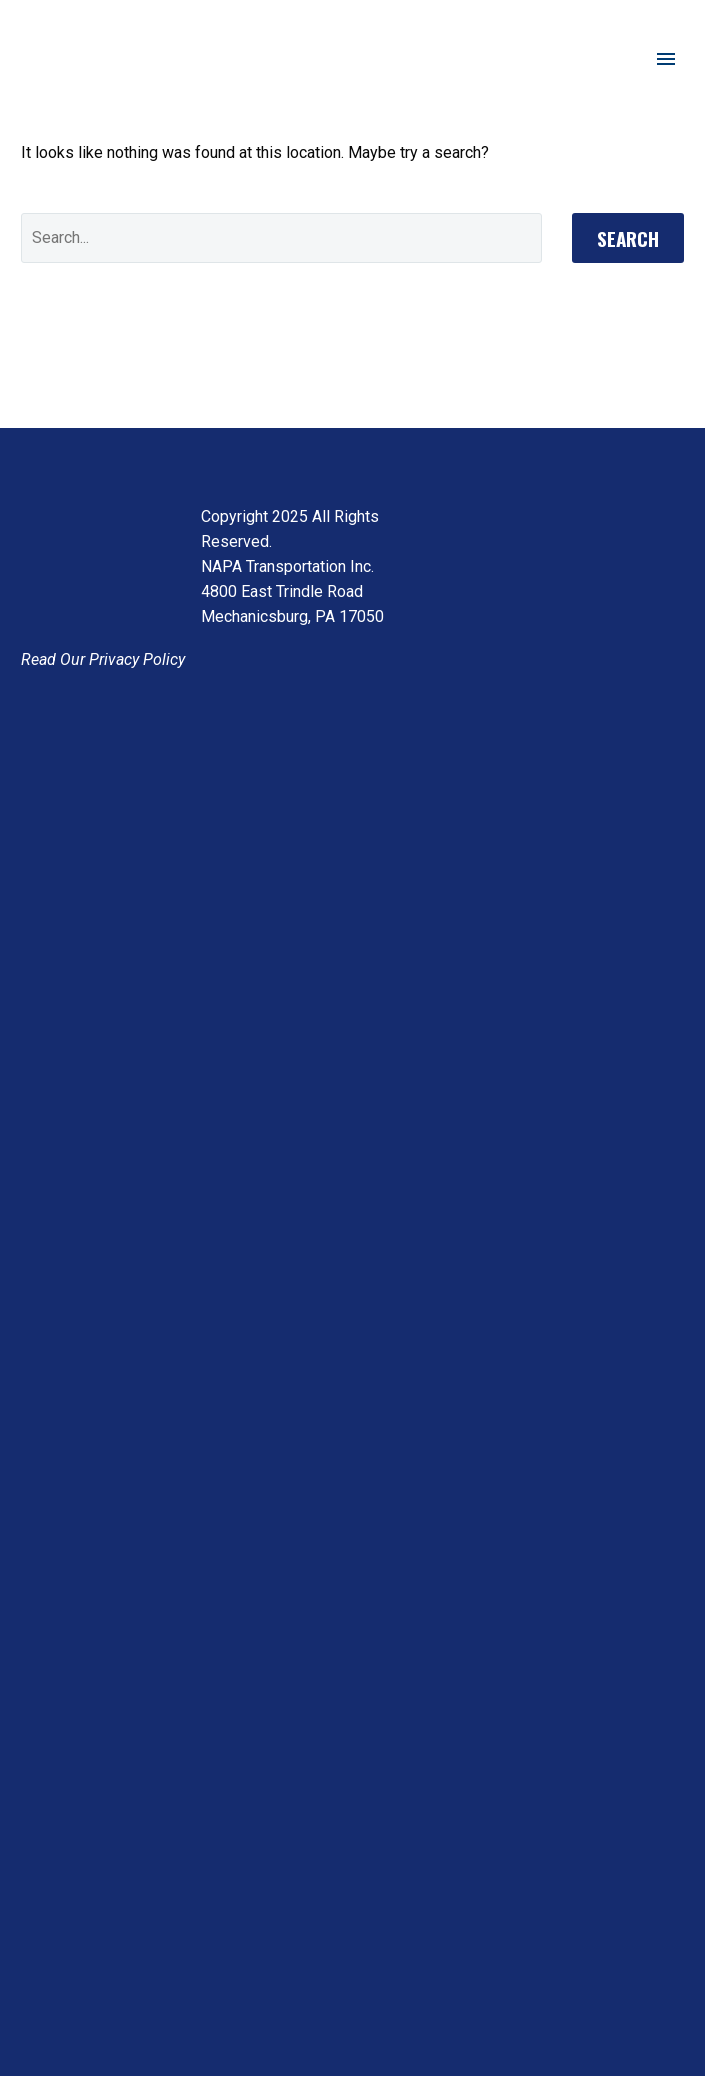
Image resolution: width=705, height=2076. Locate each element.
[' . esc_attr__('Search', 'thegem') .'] (281, 238)
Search (628, 238)
